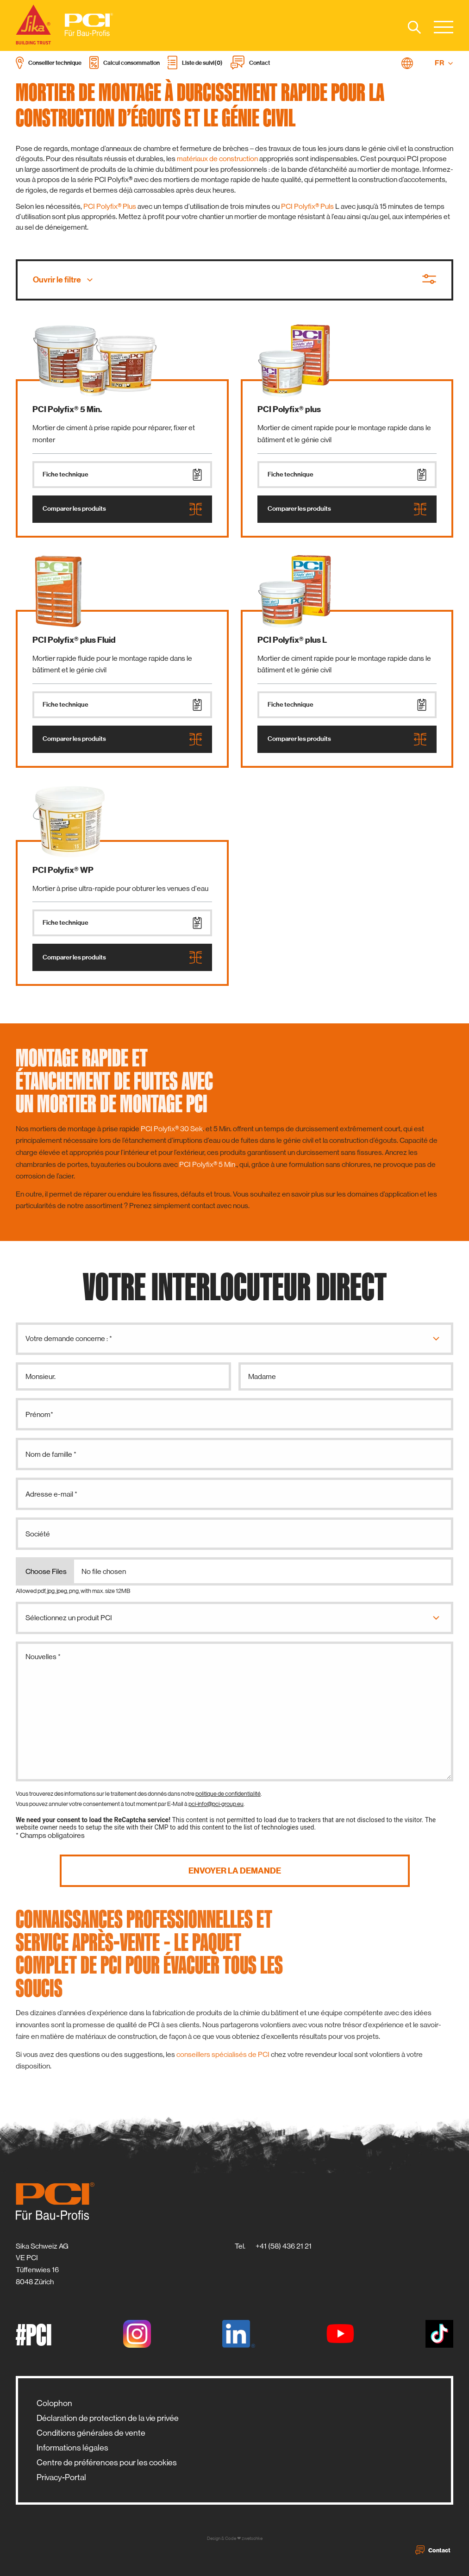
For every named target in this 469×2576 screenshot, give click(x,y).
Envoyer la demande (234, 1871)
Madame (262, 1376)
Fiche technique (122, 475)
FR (444, 63)
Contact (432, 2550)
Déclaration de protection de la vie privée (108, 2418)
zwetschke (252, 2538)
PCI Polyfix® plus (289, 409)
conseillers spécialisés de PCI (222, 2054)
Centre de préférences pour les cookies (107, 2462)
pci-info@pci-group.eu (216, 1803)
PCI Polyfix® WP (63, 870)
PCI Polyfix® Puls (308, 206)
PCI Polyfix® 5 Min (207, 1164)
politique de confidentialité (228, 1793)
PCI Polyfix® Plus (109, 206)
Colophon (54, 2403)
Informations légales (72, 2447)
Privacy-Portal (61, 2477)
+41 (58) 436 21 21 (284, 2246)
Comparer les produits (122, 509)
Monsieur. (40, 1376)
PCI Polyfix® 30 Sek (172, 1128)
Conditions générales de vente (91, 2433)
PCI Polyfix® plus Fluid (74, 640)
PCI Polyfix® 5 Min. (67, 409)
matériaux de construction (217, 158)
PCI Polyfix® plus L (292, 640)
